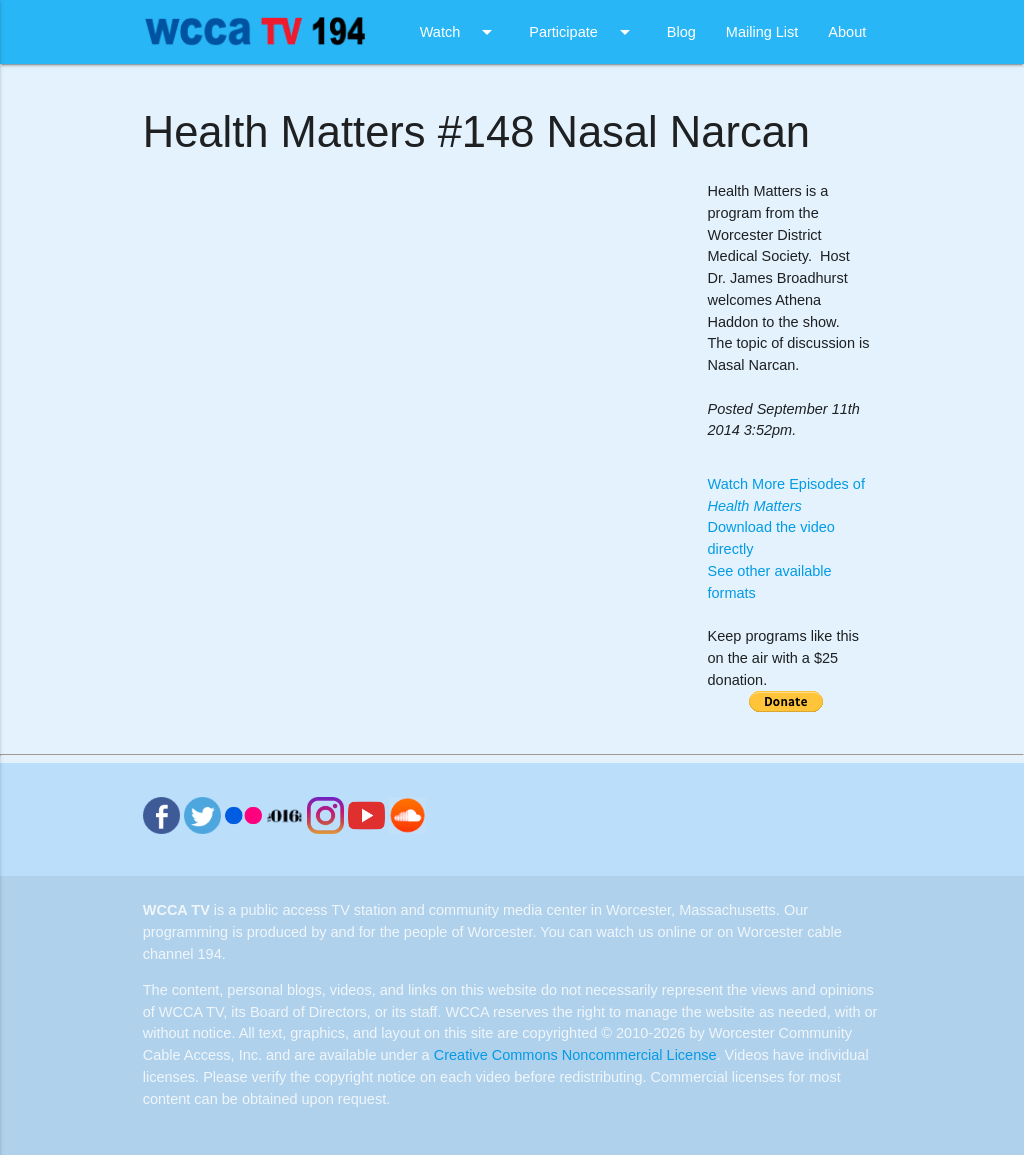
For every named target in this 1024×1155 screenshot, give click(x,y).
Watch (460, 32)
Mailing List (762, 32)
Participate (583, 32)
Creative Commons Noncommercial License (575, 1055)
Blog (681, 32)
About (847, 32)
